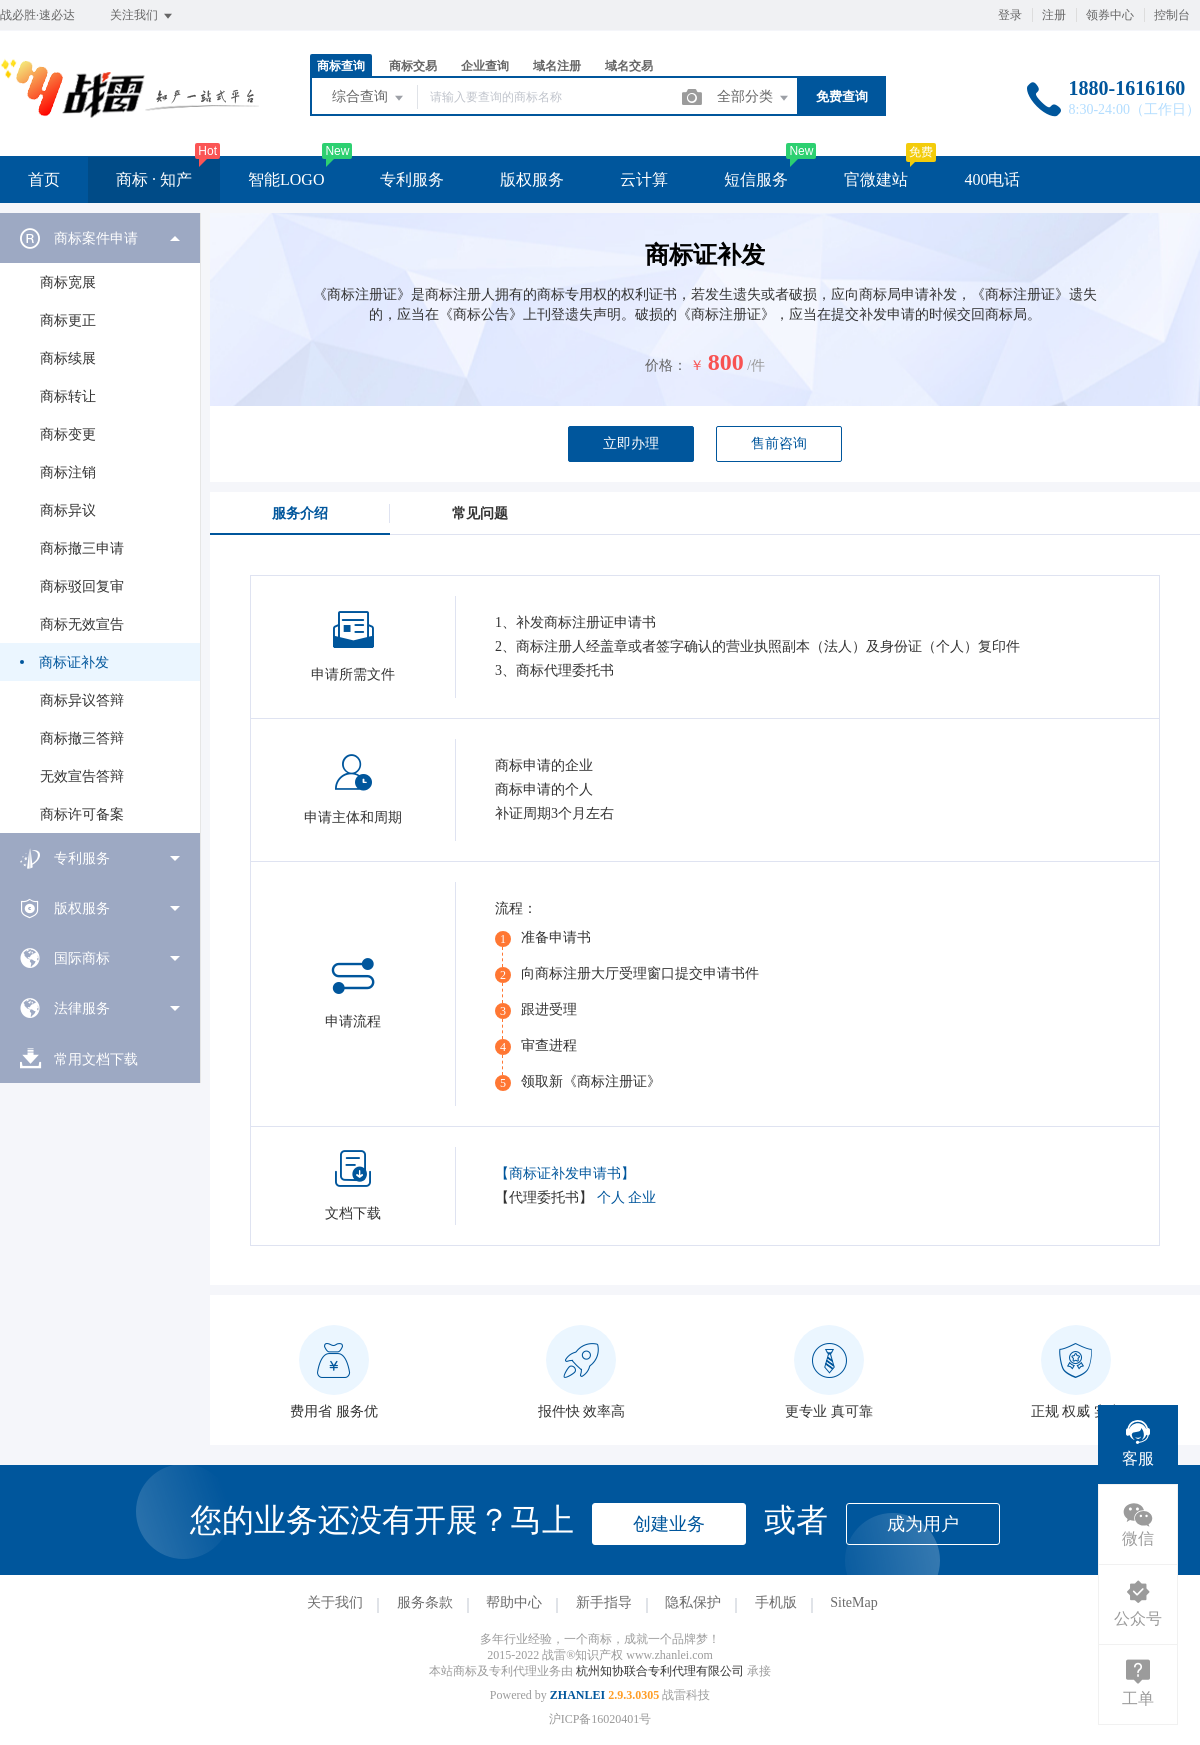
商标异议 (68, 510)
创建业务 (669, 1524)
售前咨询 (779, 443)
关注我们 (142, 16)
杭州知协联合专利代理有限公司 (661, 1671)
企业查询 (485, 66)
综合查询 (369, 98)
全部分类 (754, 98)
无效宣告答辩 (82, 776)
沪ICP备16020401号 (600, 1719)
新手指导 (604, 1602)
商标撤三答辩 (82, 738)
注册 (1054, 15)
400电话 (992, 179)
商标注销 (68, 472)
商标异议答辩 (82, 700)
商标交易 (413, 66)
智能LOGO (286, 179)
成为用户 (923, 1524)
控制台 (1172, 15)
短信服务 (756, 179)
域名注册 (557, 66)
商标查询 (341, 66)
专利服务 (412, 179)
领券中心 (1110, 15)
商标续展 (68, 358)
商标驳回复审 (82, 586)
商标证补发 (74, 662)
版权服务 (532, 179)
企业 (642, 1197)
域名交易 (629, 66)
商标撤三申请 (82, 548)
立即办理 (631, 443)
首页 (44, 179)
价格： (666, 365)
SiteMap (853, 1602)
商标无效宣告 (82, 624)
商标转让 (68, 396)
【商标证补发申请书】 (565, 1173)
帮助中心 (514, 1602)
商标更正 (68, 320)
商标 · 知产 (154, 179)
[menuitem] (100, 523)
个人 (611, 1197)
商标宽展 (68, 282)
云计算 (644, 179)
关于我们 (335, 1602)
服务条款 (425, 1602)
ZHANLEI (577, 1695)
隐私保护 (693, 1602)
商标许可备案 (82, 814)
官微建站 (876, 179)
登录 (1010, 15)
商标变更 (68, 434)
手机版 (776, 1602)
